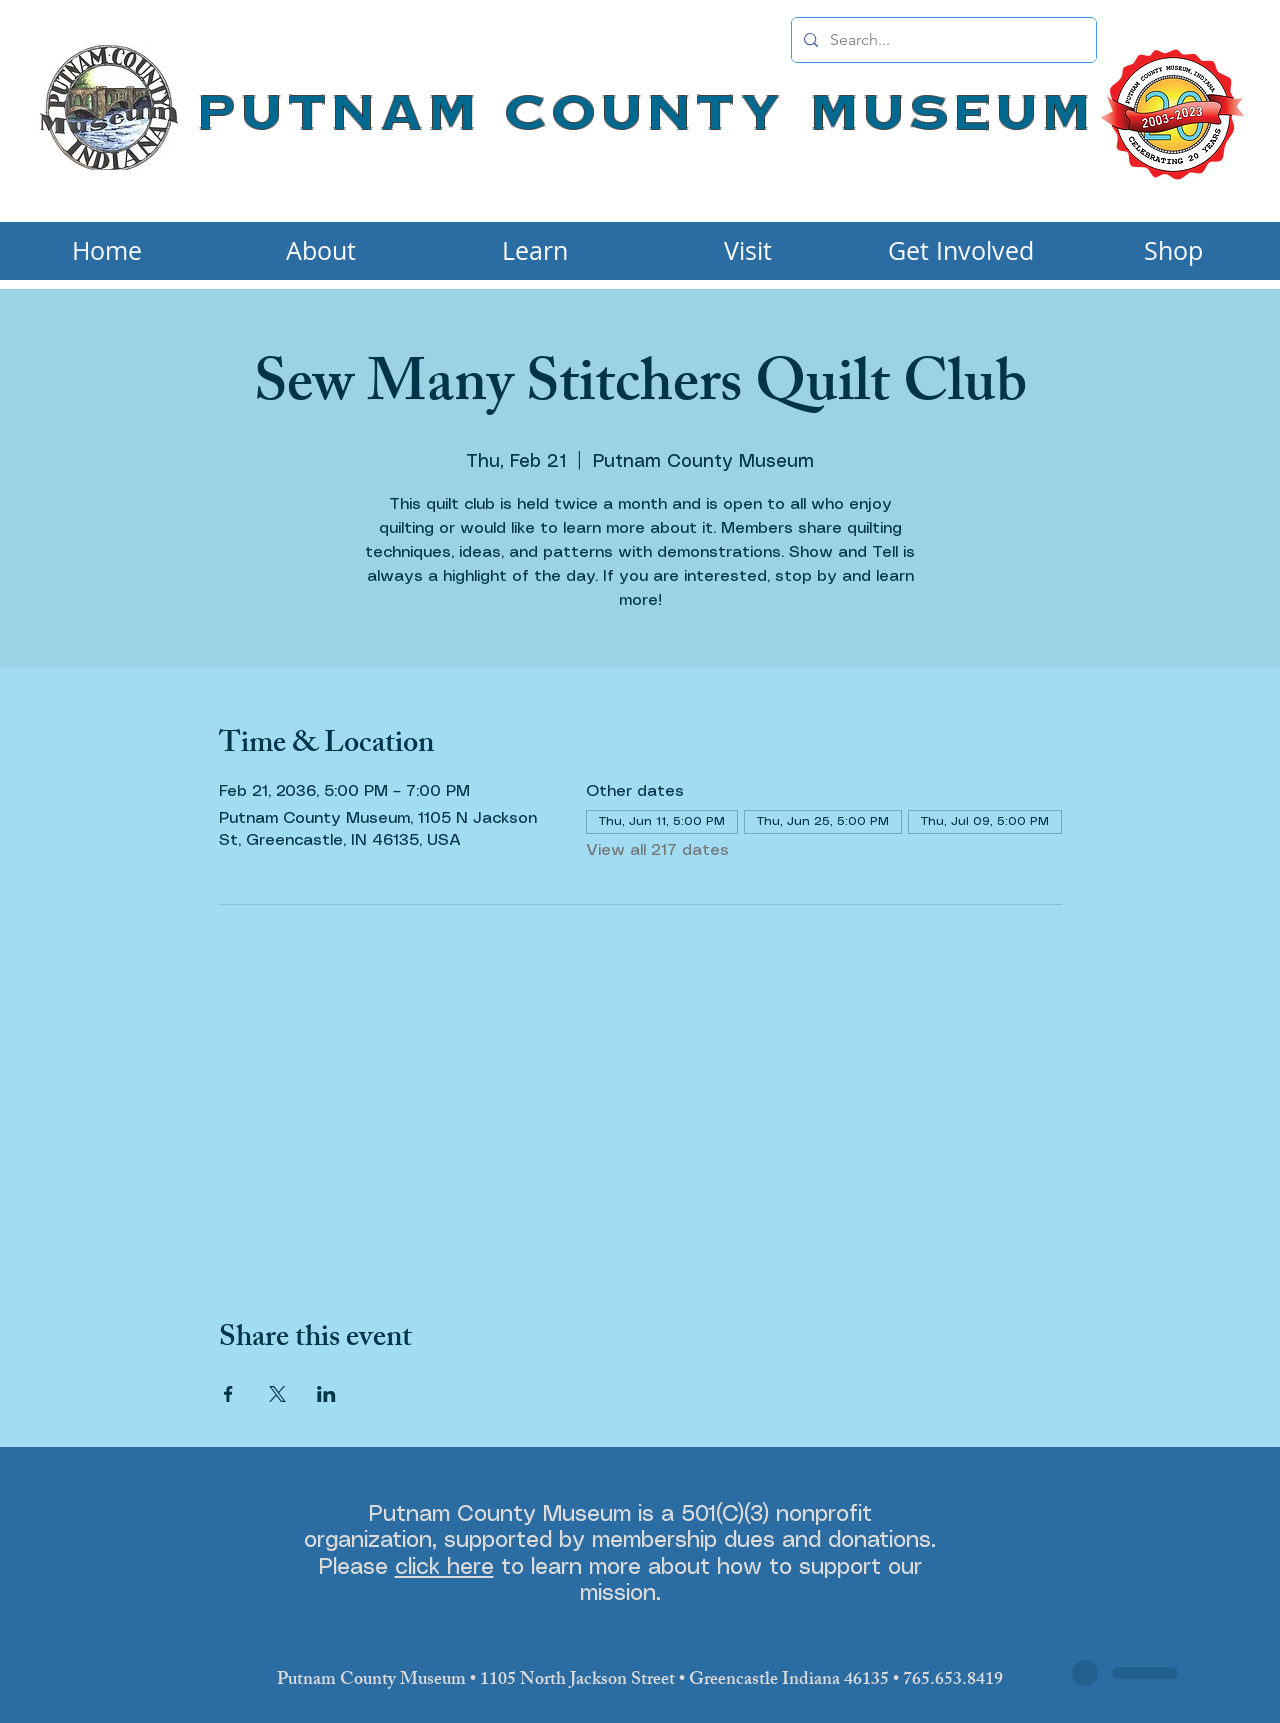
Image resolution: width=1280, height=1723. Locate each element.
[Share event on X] (277, 1394)
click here (444, 1567)
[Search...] (942, 40)
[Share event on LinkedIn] (326, 1394)
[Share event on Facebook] (228, 1394)
